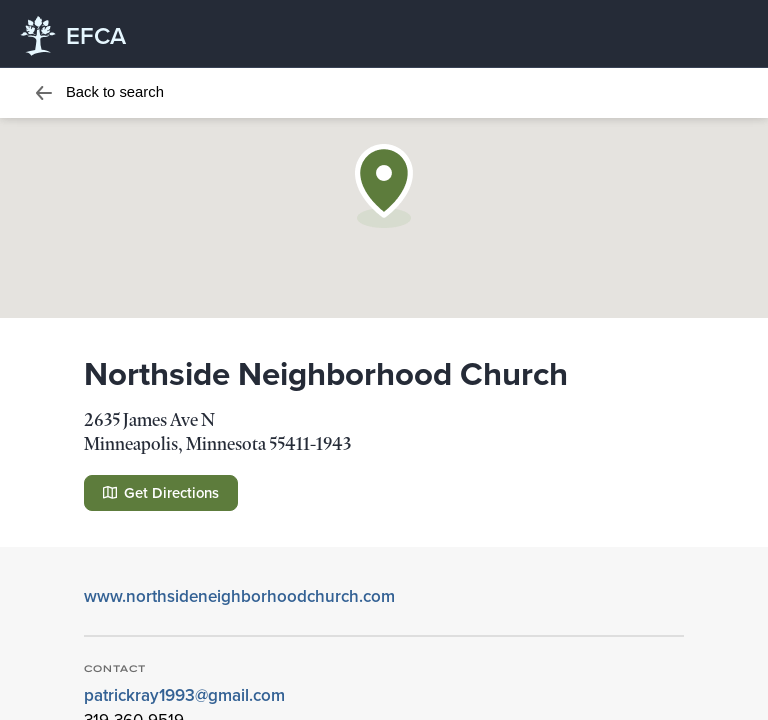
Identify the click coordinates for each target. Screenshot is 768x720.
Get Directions (161, 492)
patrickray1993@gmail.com (184, 695)
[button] (384, 186)
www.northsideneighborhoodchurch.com (239, 596)
